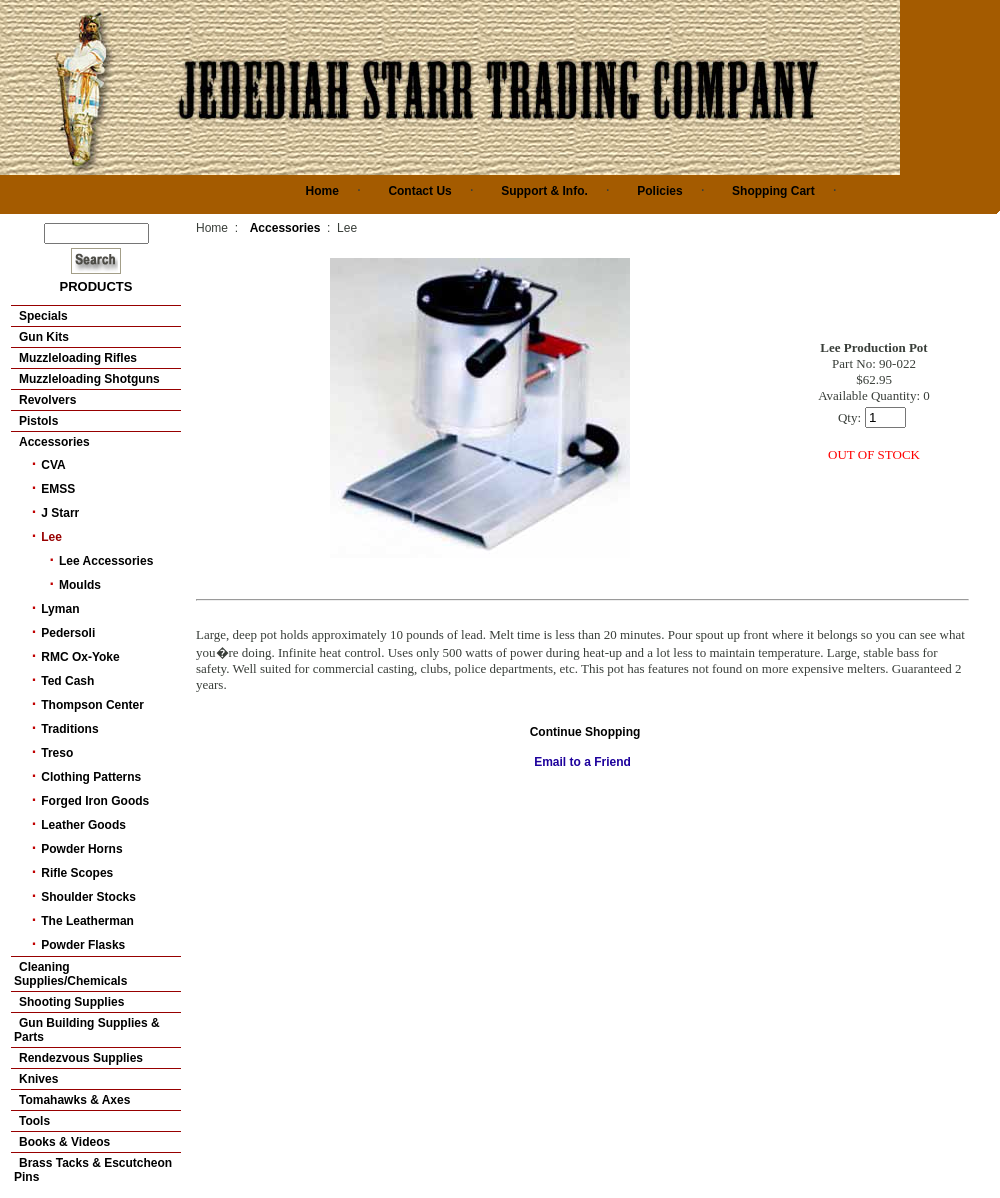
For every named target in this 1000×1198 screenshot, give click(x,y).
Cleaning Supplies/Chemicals (70, 974)
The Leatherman (87, 921)
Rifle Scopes (77, 873)
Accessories (54, 442)
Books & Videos (64, 1142)
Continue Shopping (585, 732)
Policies (659, 191)
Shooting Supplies (71, 1002)
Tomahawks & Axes (74, 1100)
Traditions (69, 729)
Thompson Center (92, 705)
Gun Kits (44, 337)
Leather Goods (83, 825)
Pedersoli (68, 633)
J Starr (60, 513)
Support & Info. (544, 191)
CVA (53, 465)
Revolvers (47, 400)
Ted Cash (67, 681)
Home (322, 191)
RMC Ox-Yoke (80, 657)
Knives (38, 1079)
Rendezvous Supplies (81, 1058)
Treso (57, 753)
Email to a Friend (582, 762)
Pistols (38, 421)
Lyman (60, 609)
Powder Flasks (83, 945)
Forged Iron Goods (95, 801)
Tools (34, 1121)
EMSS (58, 489)
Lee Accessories (106, 561)
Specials (43, 316)
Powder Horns (81, 849)
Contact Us (419, 191)
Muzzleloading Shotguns (89, 379)
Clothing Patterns (91, 777)
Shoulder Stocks (88, 897)
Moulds (80, 585)
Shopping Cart (773, 191)
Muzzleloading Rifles (78, 358)
